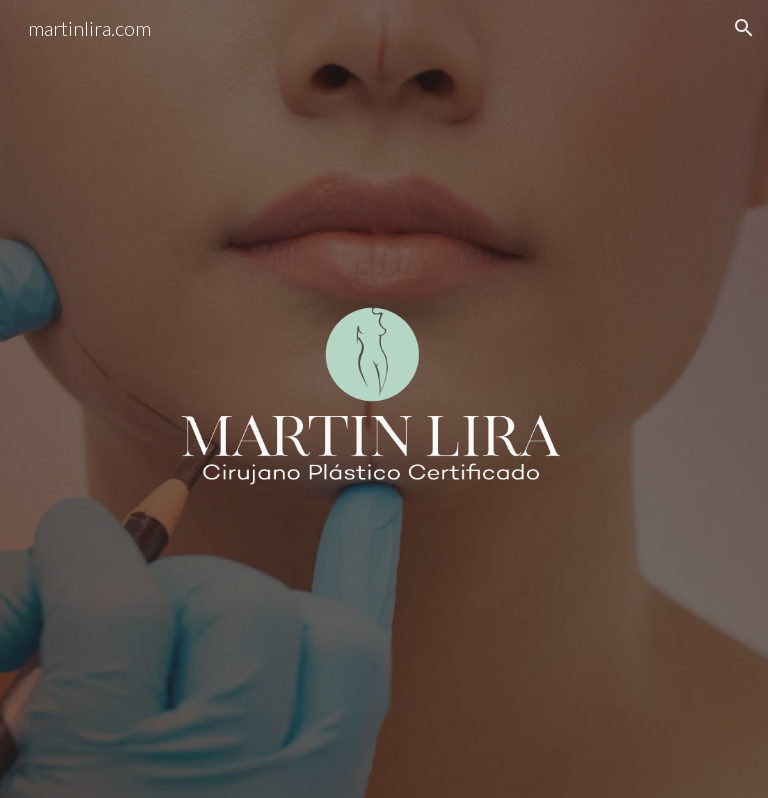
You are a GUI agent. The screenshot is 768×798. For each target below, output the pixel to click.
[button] (744, 28)
